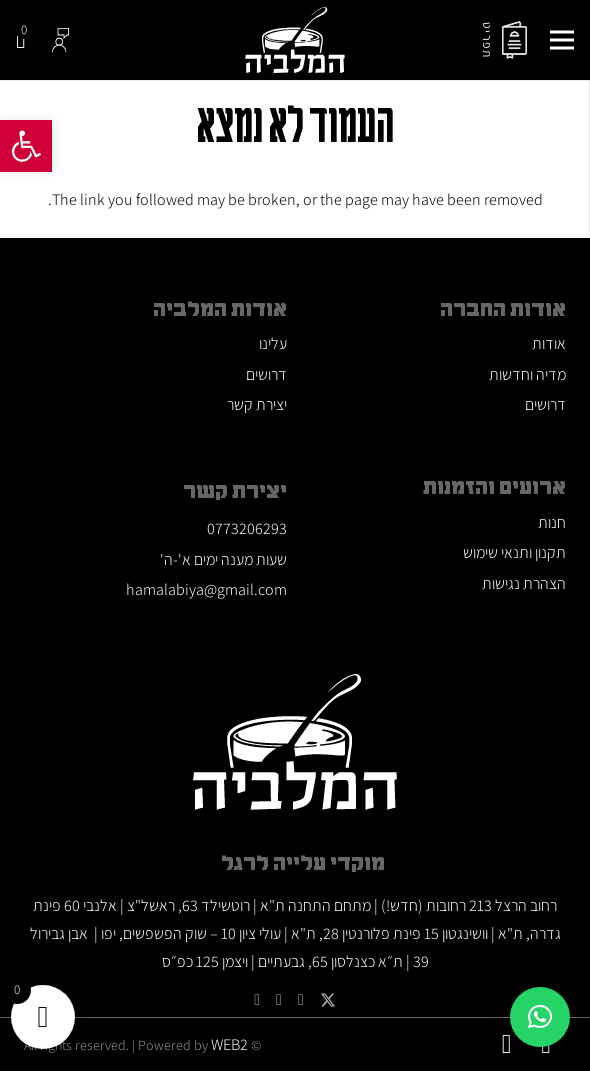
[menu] (514, 40)
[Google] (279, 1000)
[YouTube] (301, 1000)
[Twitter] (328, 1000)
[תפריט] (562, 40)
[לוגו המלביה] (294, 40)
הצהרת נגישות (524, 583)
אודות (549, 343)
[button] (26, 146)
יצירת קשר (257, 404)
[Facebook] (257, 1000)
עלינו (273, 343)
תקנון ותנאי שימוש (514, 552)
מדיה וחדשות (527, 374)
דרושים (545, 404)
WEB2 (229, 1044)
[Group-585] (61, 40)
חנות (552, 522)
